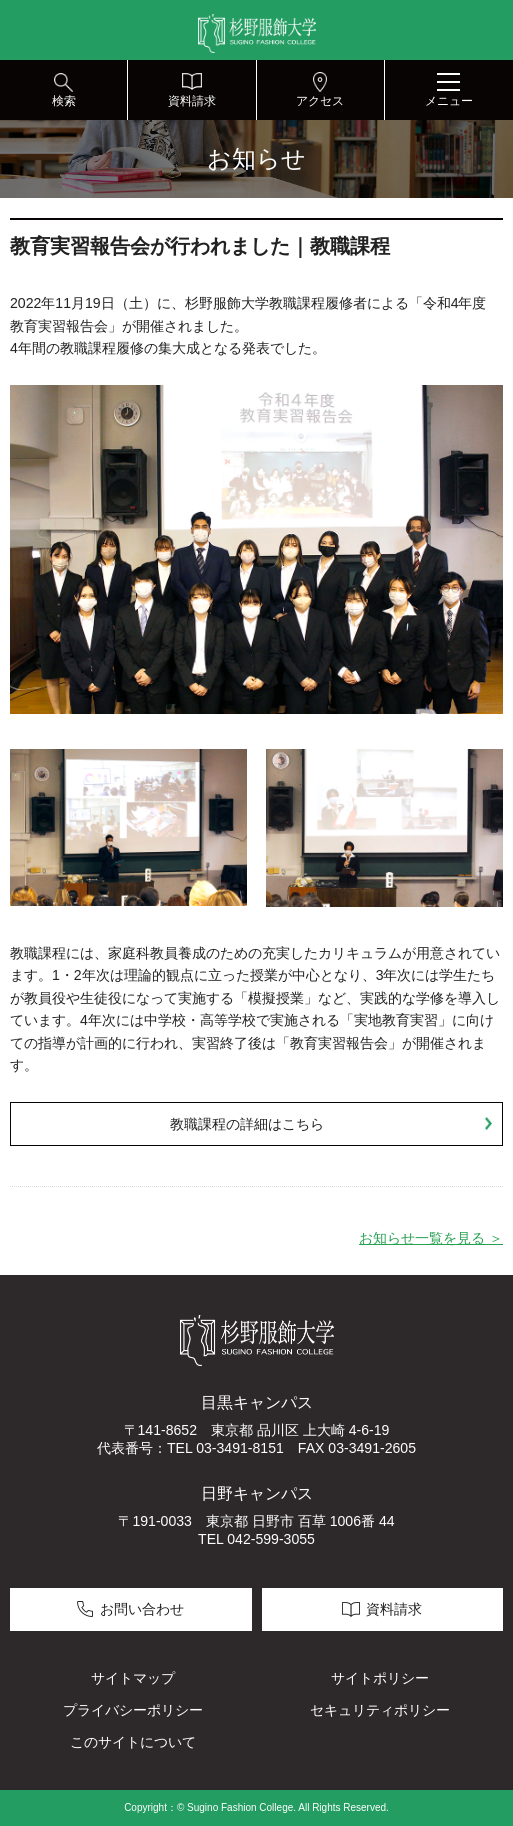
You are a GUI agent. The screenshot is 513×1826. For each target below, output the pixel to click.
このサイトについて (133, 1742)
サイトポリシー (380, 1678)
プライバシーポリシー (133, 1710)
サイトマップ (133, 1678)
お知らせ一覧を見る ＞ (431, 1238)
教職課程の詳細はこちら (247, 1124)
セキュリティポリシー (380, 1710)
